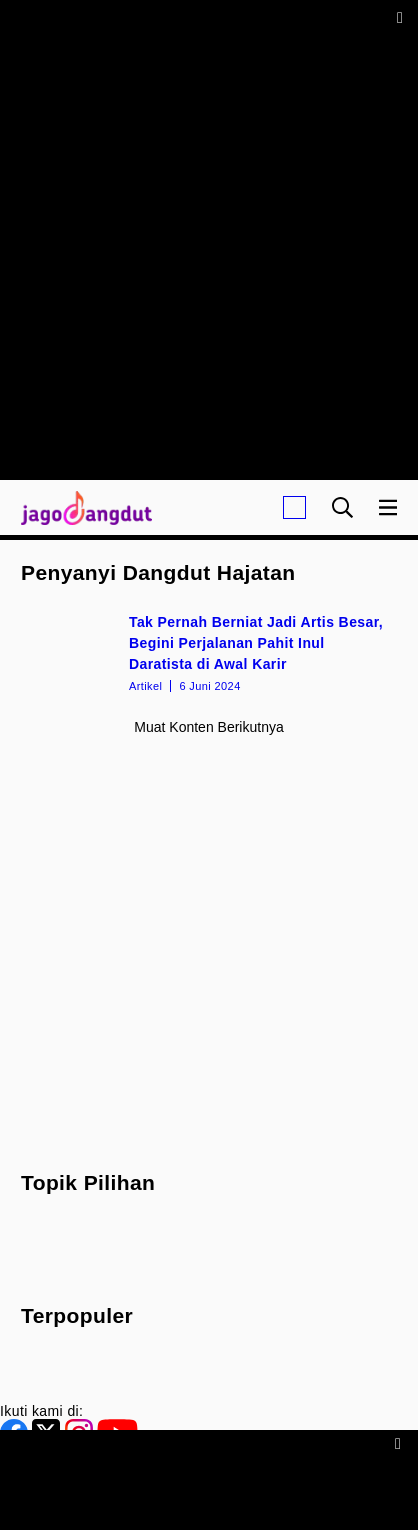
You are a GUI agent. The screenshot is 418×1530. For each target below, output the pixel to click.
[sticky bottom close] (400, 1442)
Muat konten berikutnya (208, 727)
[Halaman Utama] (82, 507)
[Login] (294, 507)
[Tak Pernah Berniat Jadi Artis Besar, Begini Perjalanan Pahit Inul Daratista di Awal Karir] (209, 652)
